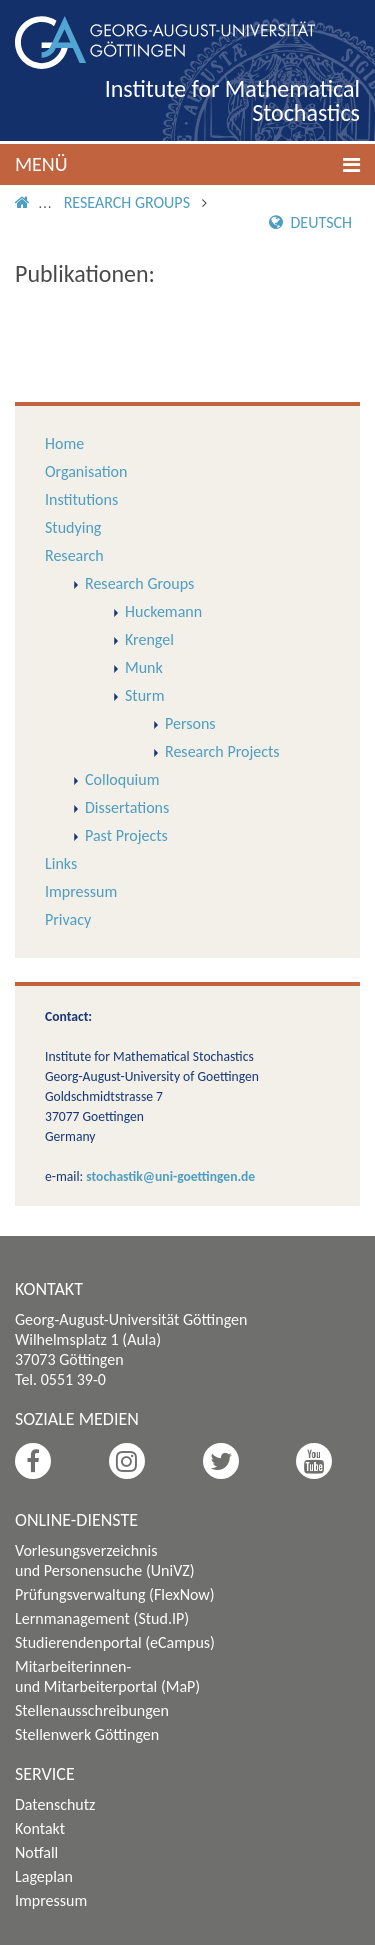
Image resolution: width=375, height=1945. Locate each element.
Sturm (144, 695)
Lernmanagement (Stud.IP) (102, 1618)
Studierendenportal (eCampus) (115, 1642)
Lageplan (44, 1876)
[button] (187, 164)
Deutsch (310, 222)
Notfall (36, 1852)
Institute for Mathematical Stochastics (232, 100)
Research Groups (127, 202)
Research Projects (222, 751)
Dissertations (127, 807)
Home (64, 443)
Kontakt (40, 1828)
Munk (144, 667)
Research (74, 555)
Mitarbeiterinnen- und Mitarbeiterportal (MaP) (107, 1676)
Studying (73, 527)
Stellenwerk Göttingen (87, 1734)
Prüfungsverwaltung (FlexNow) (115, 1594)
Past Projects (126, 835)
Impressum (81, 891)
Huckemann (163, 611)
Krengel (149, 639)
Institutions (81, 499)
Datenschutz (55, 1804)
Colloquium (122, 779)
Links (61, 863)
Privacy (68, 919)
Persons (190, 723)
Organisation (86, 471)
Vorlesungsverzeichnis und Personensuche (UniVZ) (105, 1560)
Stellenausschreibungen (92, 1710)
